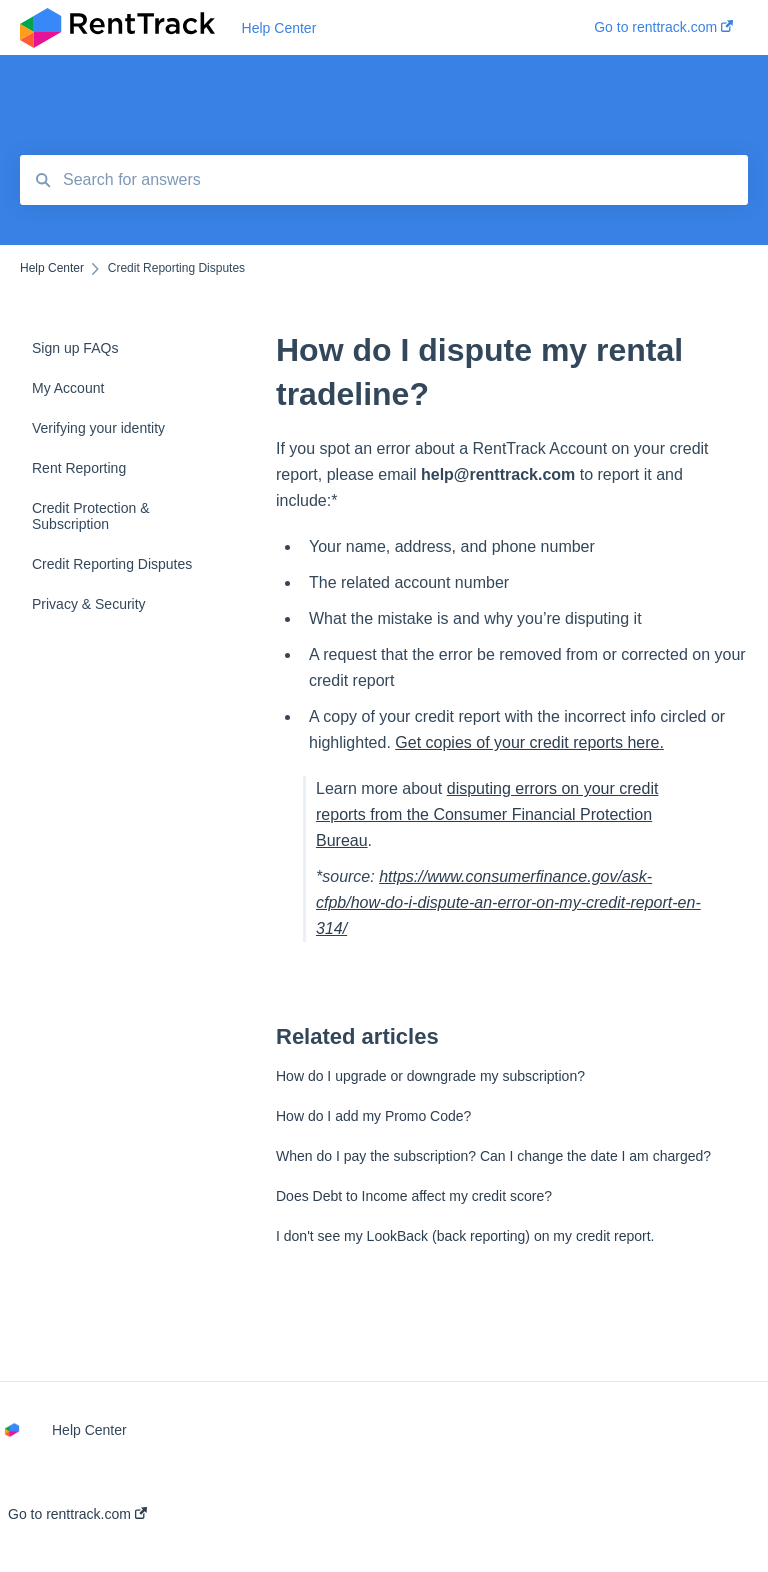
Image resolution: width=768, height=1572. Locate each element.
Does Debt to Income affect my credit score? (414, 1196)
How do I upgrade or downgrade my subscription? (430, 1076)
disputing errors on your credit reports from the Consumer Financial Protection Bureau (487, 814)
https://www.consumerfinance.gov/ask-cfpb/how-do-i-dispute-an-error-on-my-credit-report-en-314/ (508, 902)
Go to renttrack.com (77, 1514)
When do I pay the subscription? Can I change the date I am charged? (493, 1156)
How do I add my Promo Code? (373, 1116)
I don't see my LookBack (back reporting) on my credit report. (465, 1236)
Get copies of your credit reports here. (529, 742)
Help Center (279, 28)
